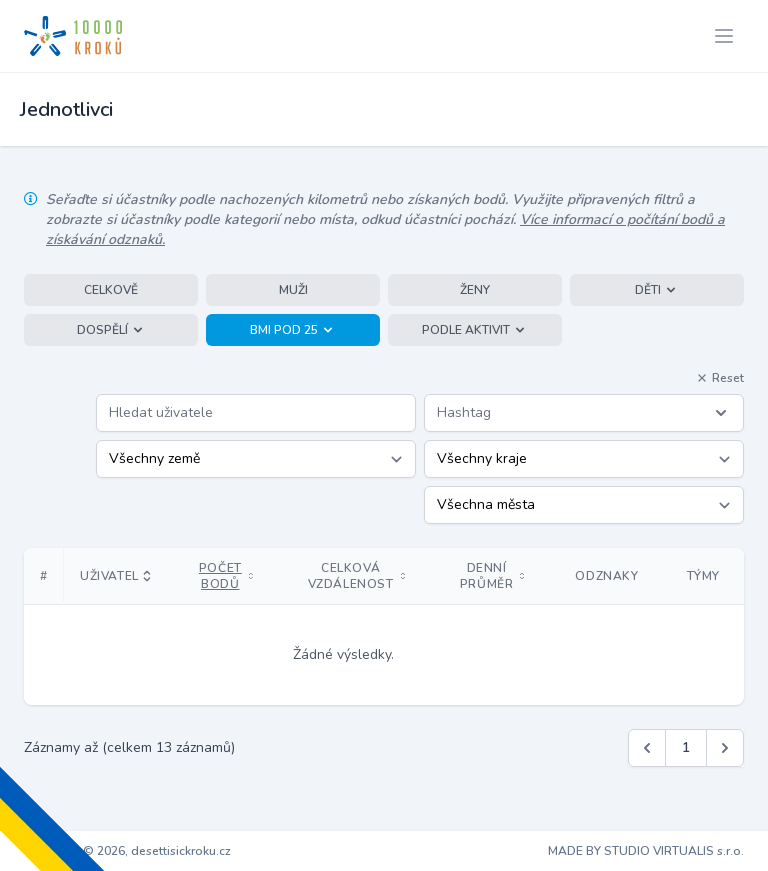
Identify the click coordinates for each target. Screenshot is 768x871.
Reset (720, 378)
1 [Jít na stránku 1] (686, 747)
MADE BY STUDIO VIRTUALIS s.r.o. (646, 851)
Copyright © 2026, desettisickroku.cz (127, 851)
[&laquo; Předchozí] (647, 748)
